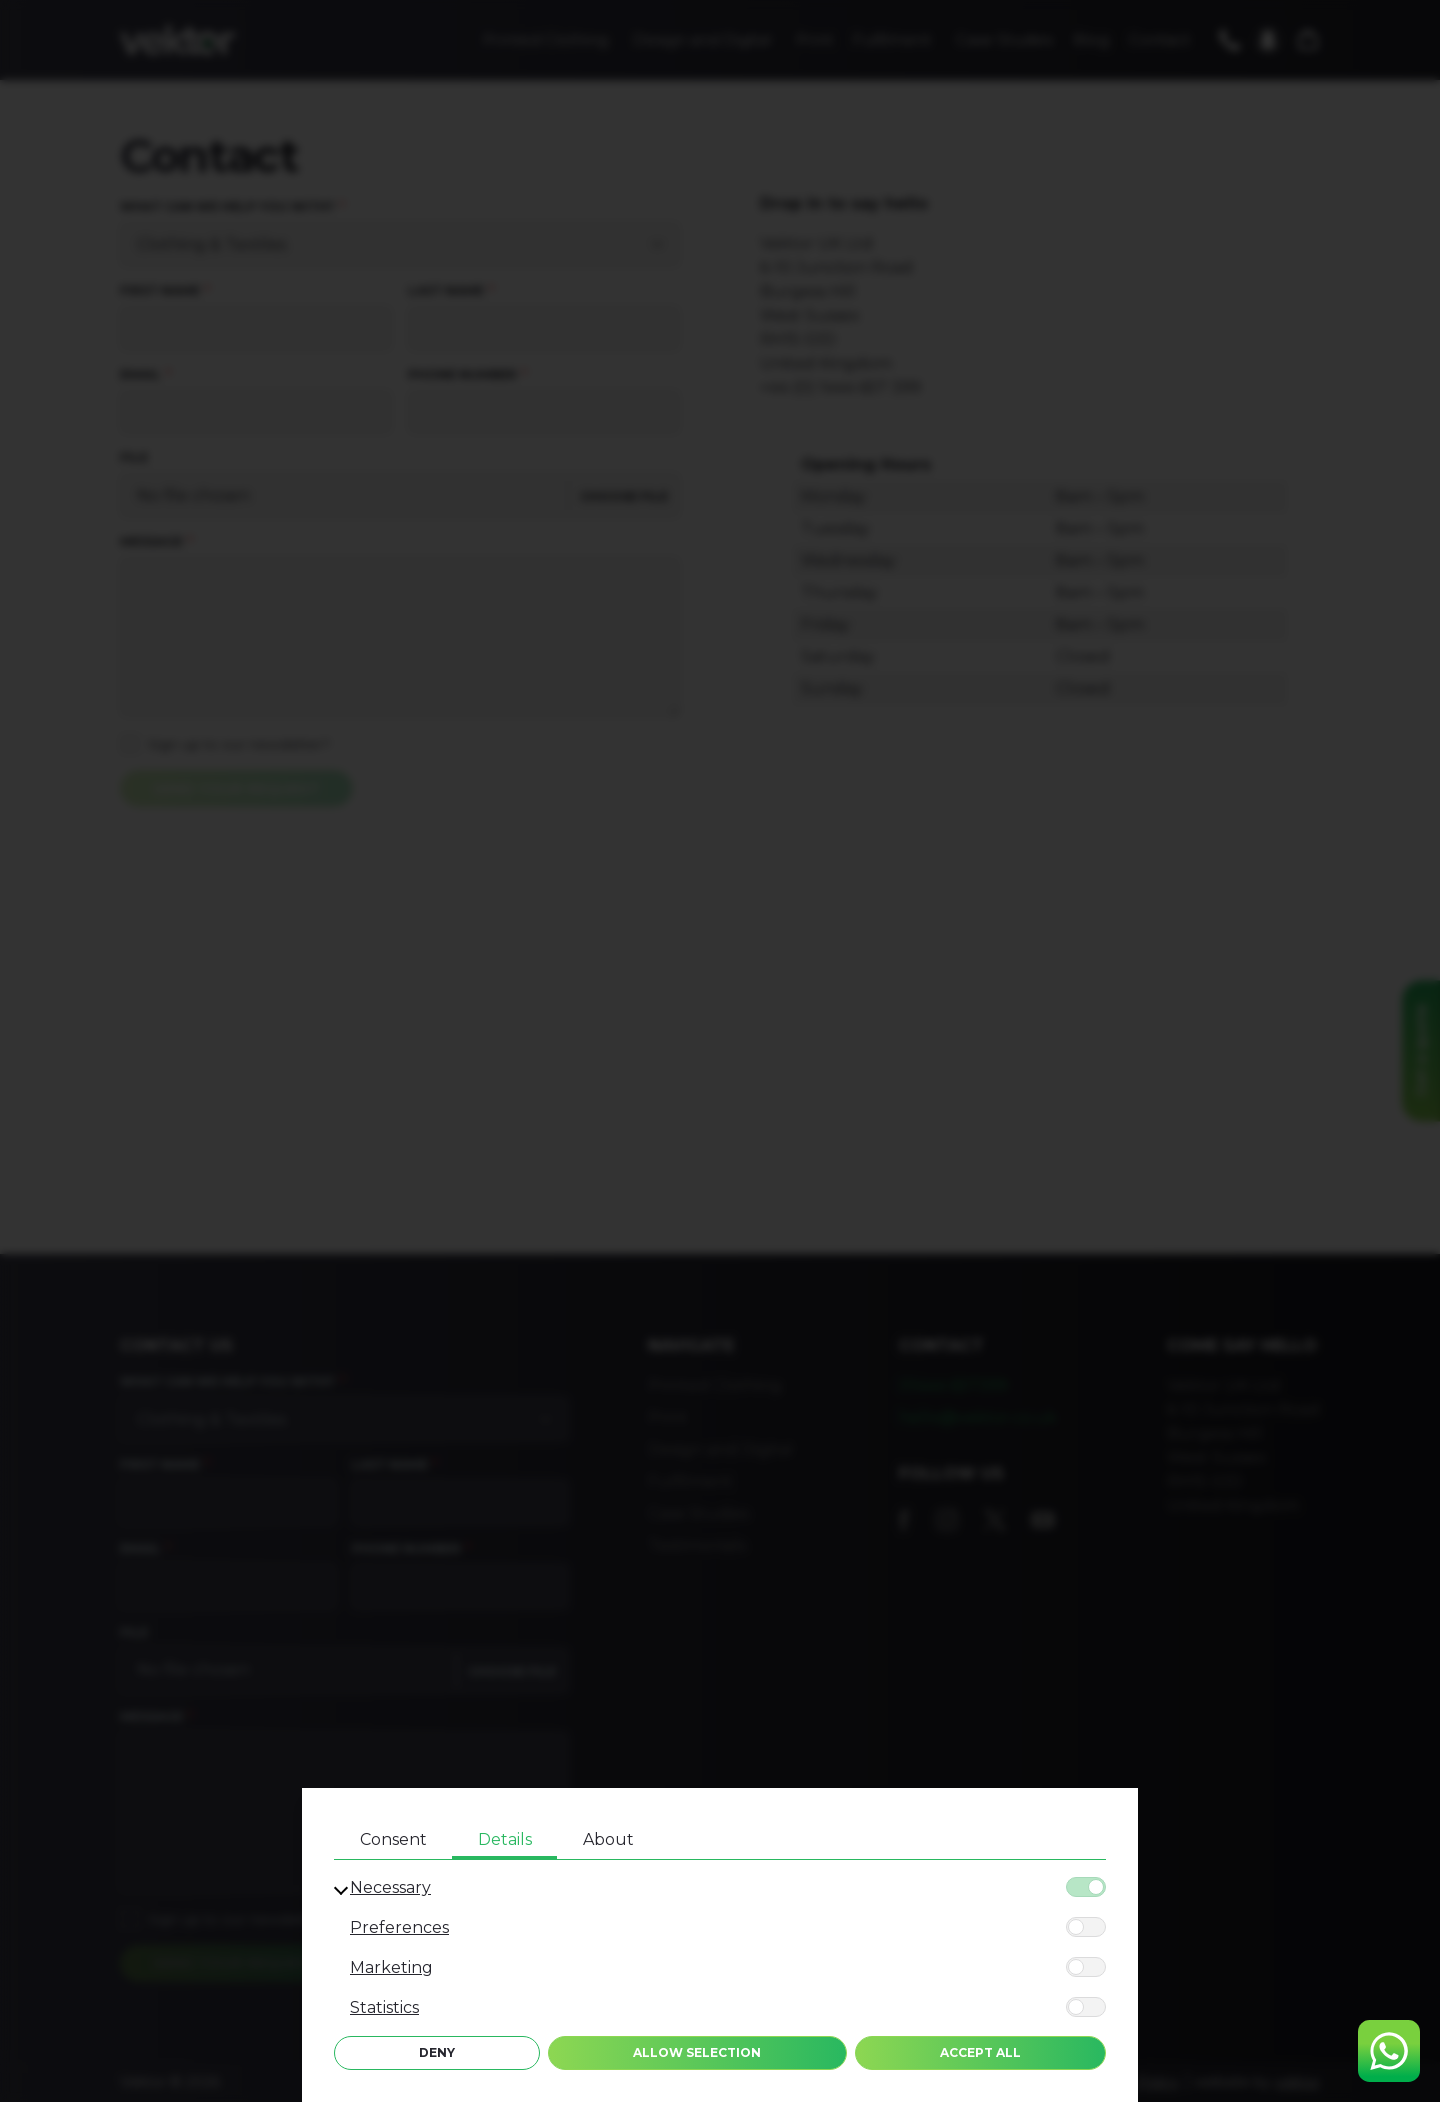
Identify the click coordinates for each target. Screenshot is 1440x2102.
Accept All (980, 2052)
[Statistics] (1086, 2007)
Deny (437, 2052)
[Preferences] (1086, 1927)
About (608, 1839)
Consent (393, 1839)
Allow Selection (697, 2052)
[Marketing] (1086, 1967)
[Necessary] (1086, 1887)
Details (505, 1839)
